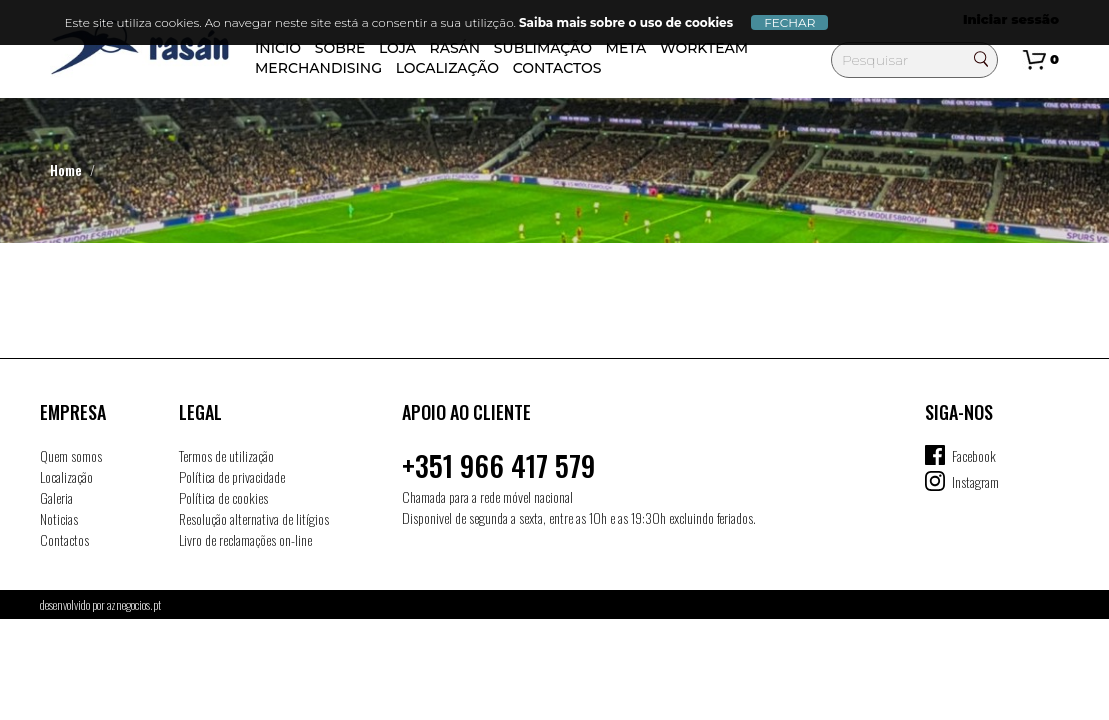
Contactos (557, 68)
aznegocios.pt (134, 604)
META (626, 48)
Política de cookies (223, 497)
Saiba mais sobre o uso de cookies (626, 22)
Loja (397, 48)
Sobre (340, 48)
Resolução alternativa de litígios (254, 518)
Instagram (975, 481)
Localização (447, 68)
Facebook (974, 455)
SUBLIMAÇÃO (543, 48)
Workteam (704, 48)
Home (66, 169)
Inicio (278, 48)
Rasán (455, 48)
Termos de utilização (226, 455)
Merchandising (318, 68)
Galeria (56, 497)
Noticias (59, 518)
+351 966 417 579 (498, 465)
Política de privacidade (232, 476)
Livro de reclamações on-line (245, 539)
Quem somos (71, 455)
